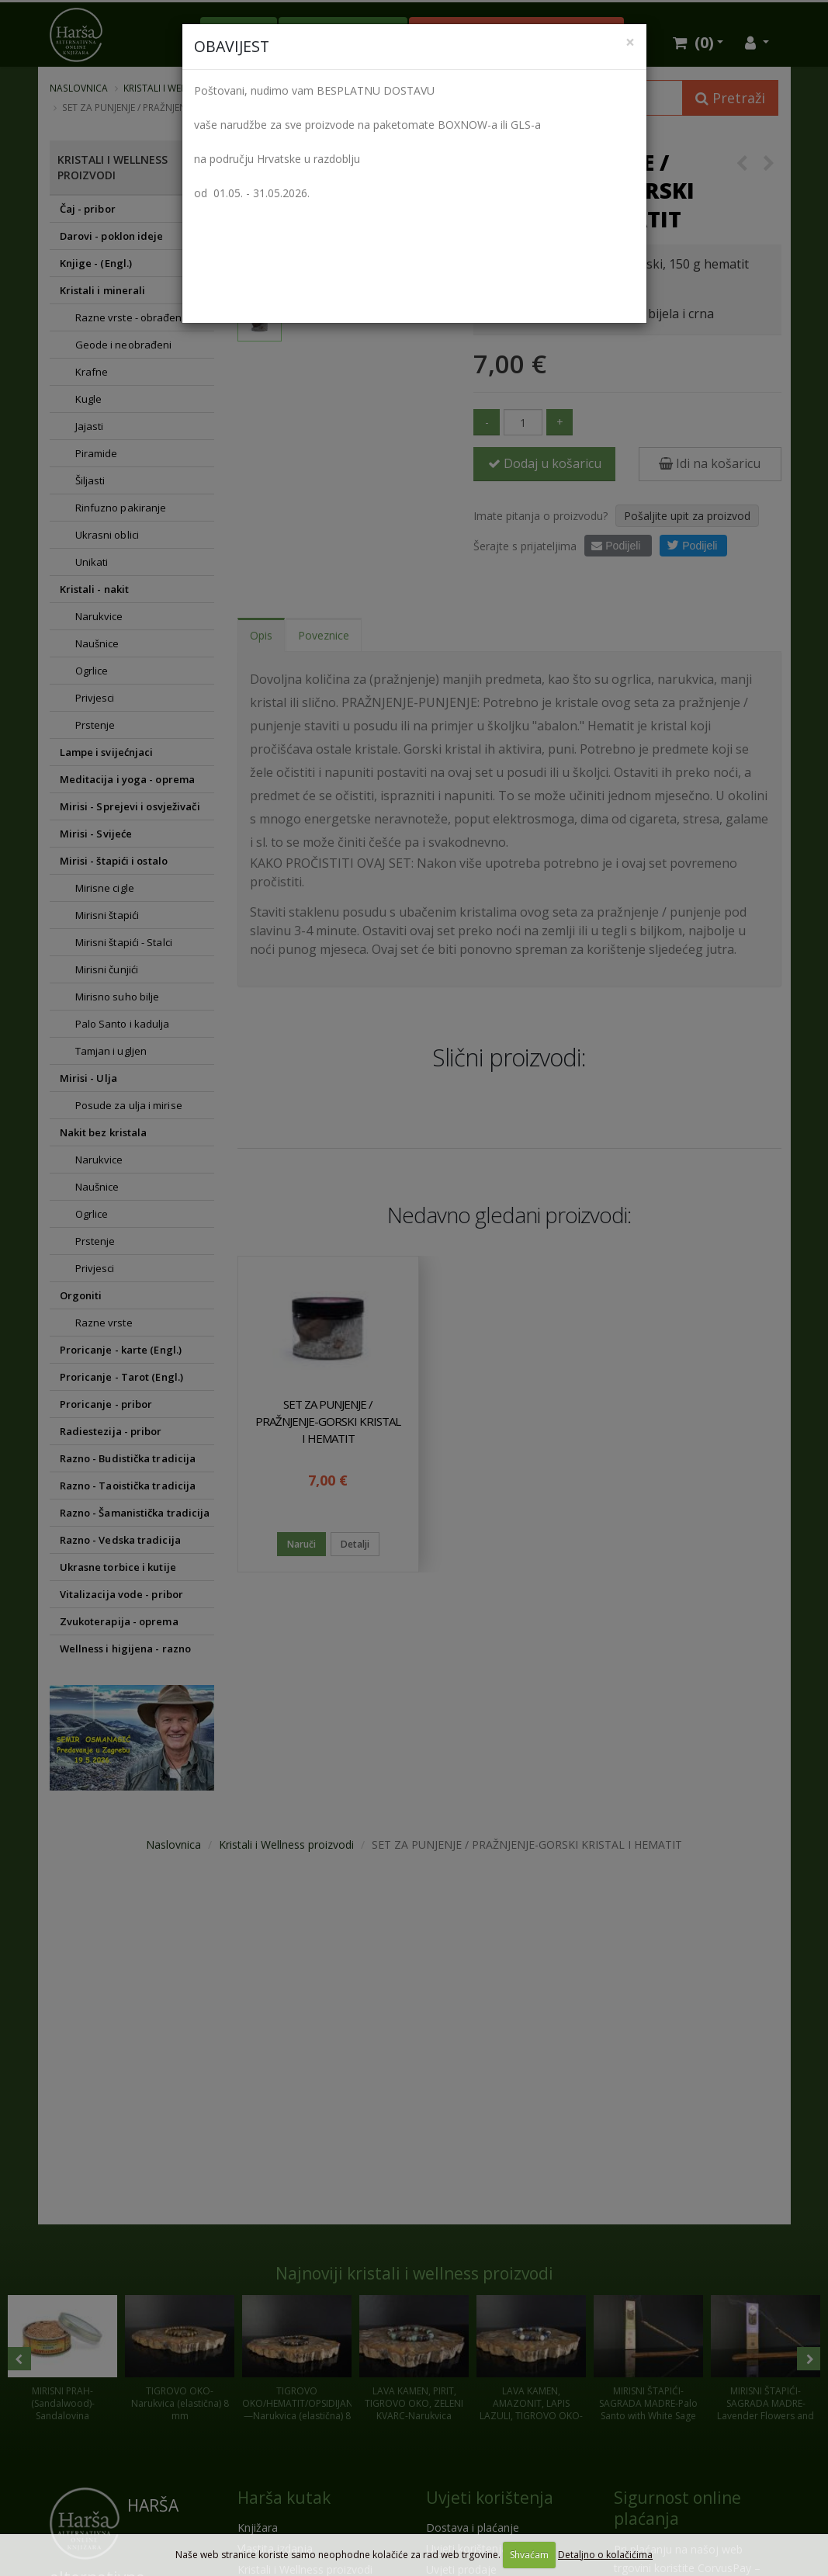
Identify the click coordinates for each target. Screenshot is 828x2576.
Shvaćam (529, 2554)
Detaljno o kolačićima (605, 2554)
